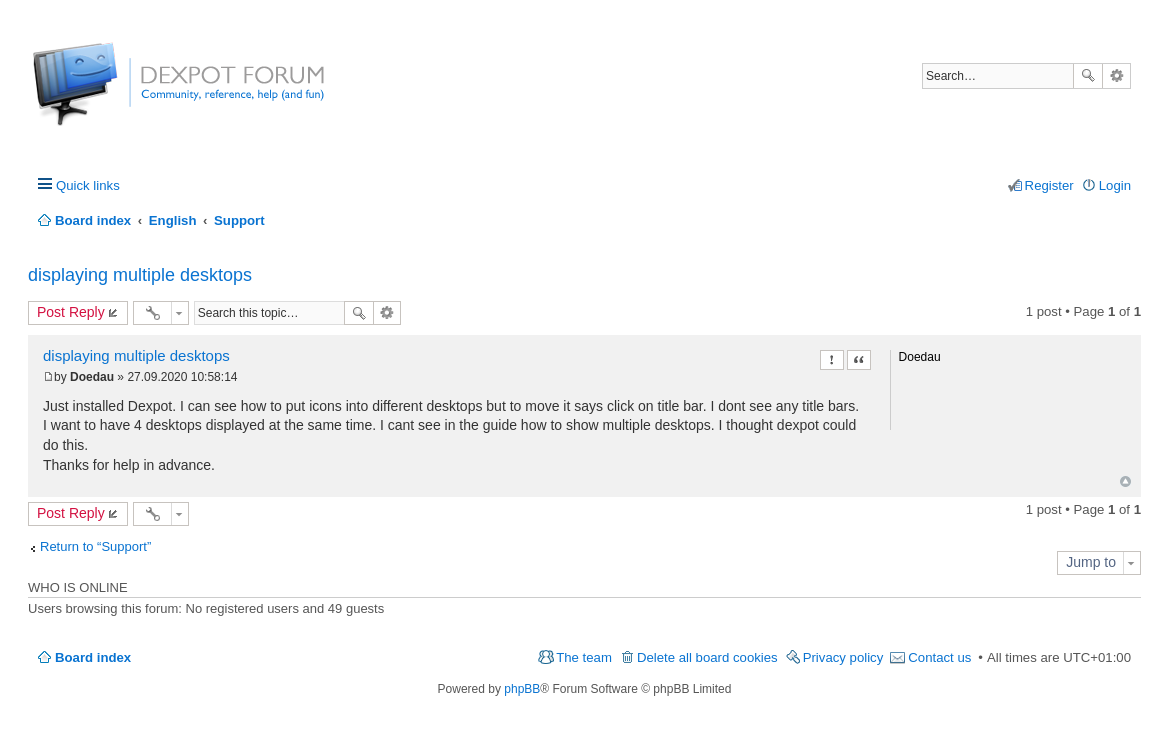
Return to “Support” (95, 546)
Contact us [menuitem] (939, 657)
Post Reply (71, 312)
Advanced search (1116, 76)
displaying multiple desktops (140, 275)
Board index (93, 657)
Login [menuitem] (1115, 185)
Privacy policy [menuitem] (843, 657)
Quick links (88, 185)
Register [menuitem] (1049, 185)
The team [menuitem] (584, 657)
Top (1125, 481)
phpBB (522, 689)
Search (1088, 76)
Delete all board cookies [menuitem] (707, 657)
